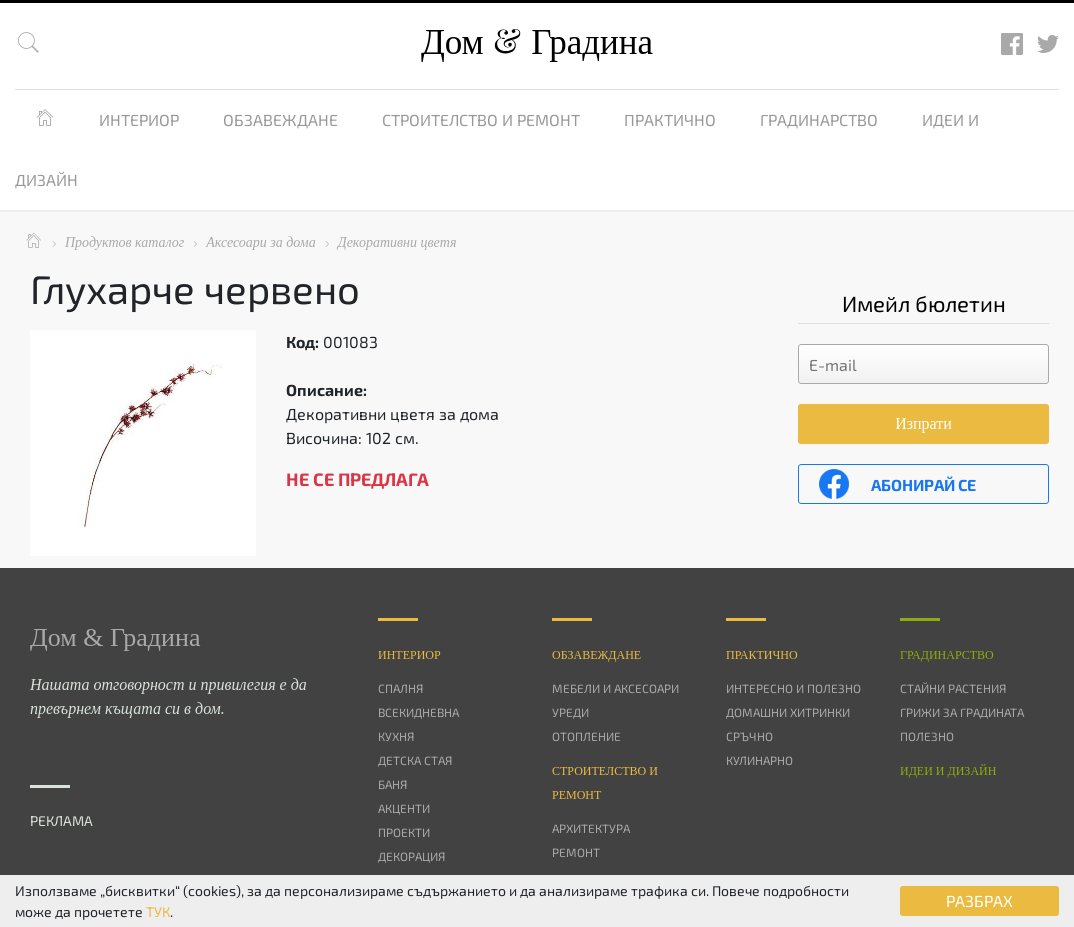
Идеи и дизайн (948, 771)
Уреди (570, 712)
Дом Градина (537, 42)
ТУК (158, 911)
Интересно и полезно (793, 688)
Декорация (411, 856)
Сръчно (749, 736)
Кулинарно (759, 760)
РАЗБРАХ (979, 900)
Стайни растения (953, 688)
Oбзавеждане (596, 655)
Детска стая (415, 760)
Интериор (139, 119)
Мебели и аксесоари (615, 688)
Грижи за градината (962, 712)
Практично (670, 119)
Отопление (586, 736)
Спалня (400, 688)
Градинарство (819, 119)
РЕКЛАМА (61, 820)
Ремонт (576, 852)
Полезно (927, 736)
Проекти (404, 832)
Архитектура (591, 828)
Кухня (396, 736)
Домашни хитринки (788, 712)
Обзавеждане (280, 119)
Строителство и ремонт (481, 119)
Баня (392, 784)
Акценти (404, 808)
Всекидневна (418, 712)
